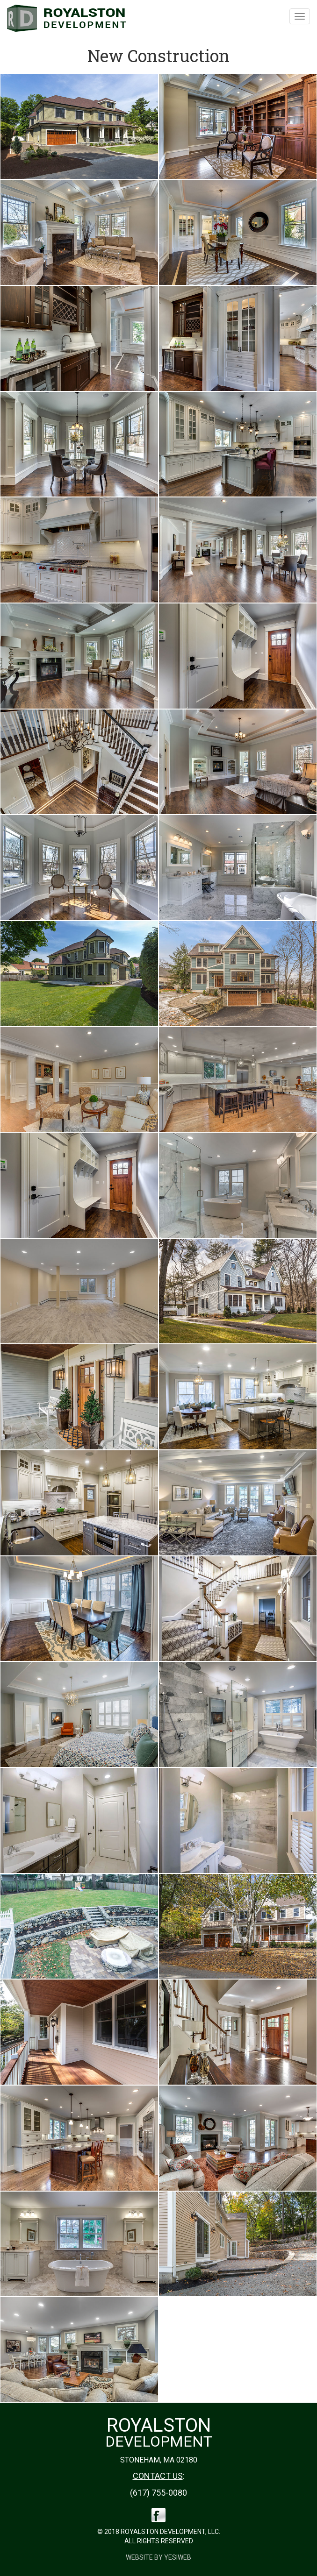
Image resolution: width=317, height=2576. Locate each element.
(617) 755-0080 (158, 2493)
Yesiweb (177, 2557)
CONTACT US (158, 2476)
